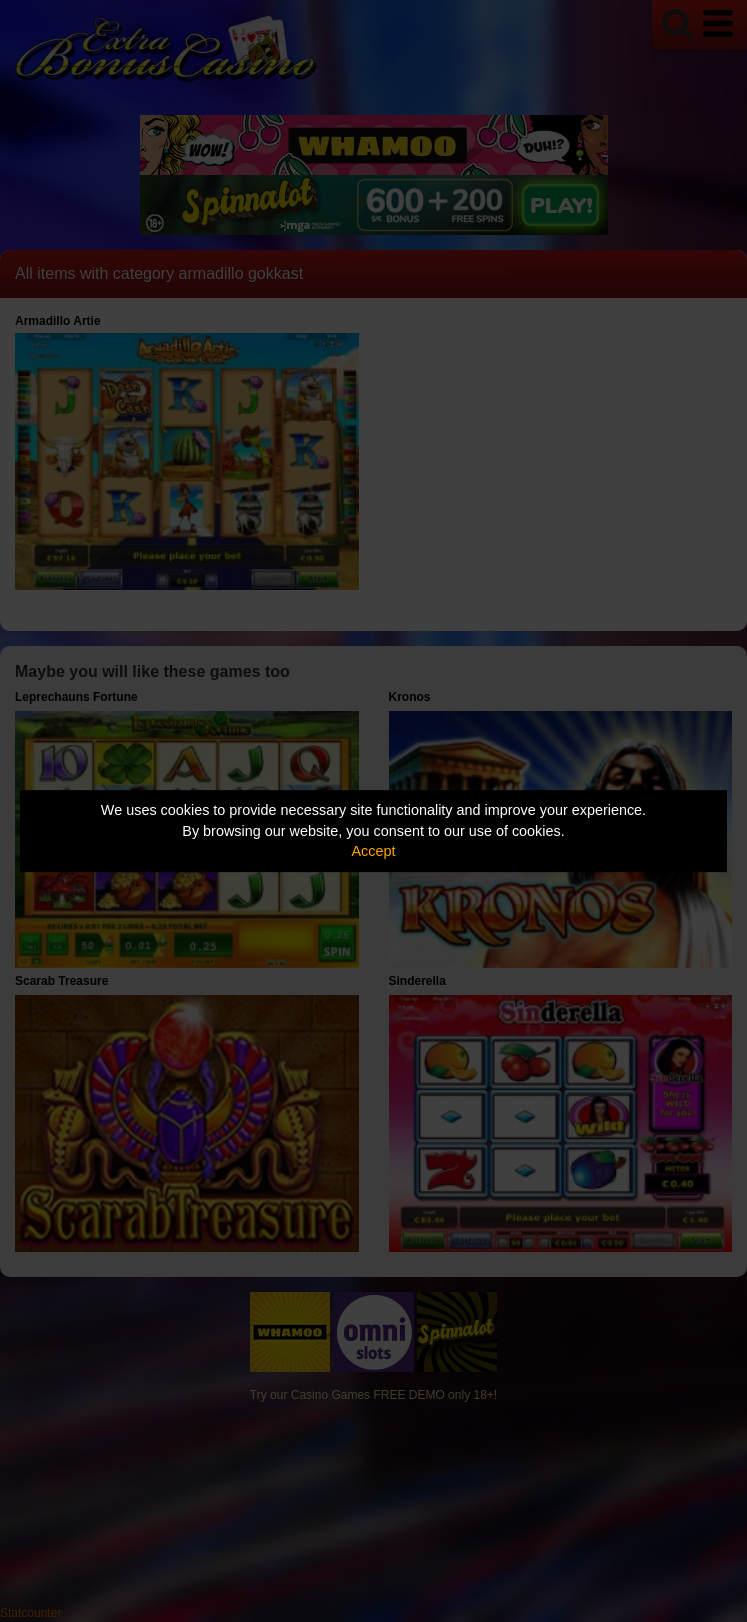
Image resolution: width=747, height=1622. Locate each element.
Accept (374, 851)
